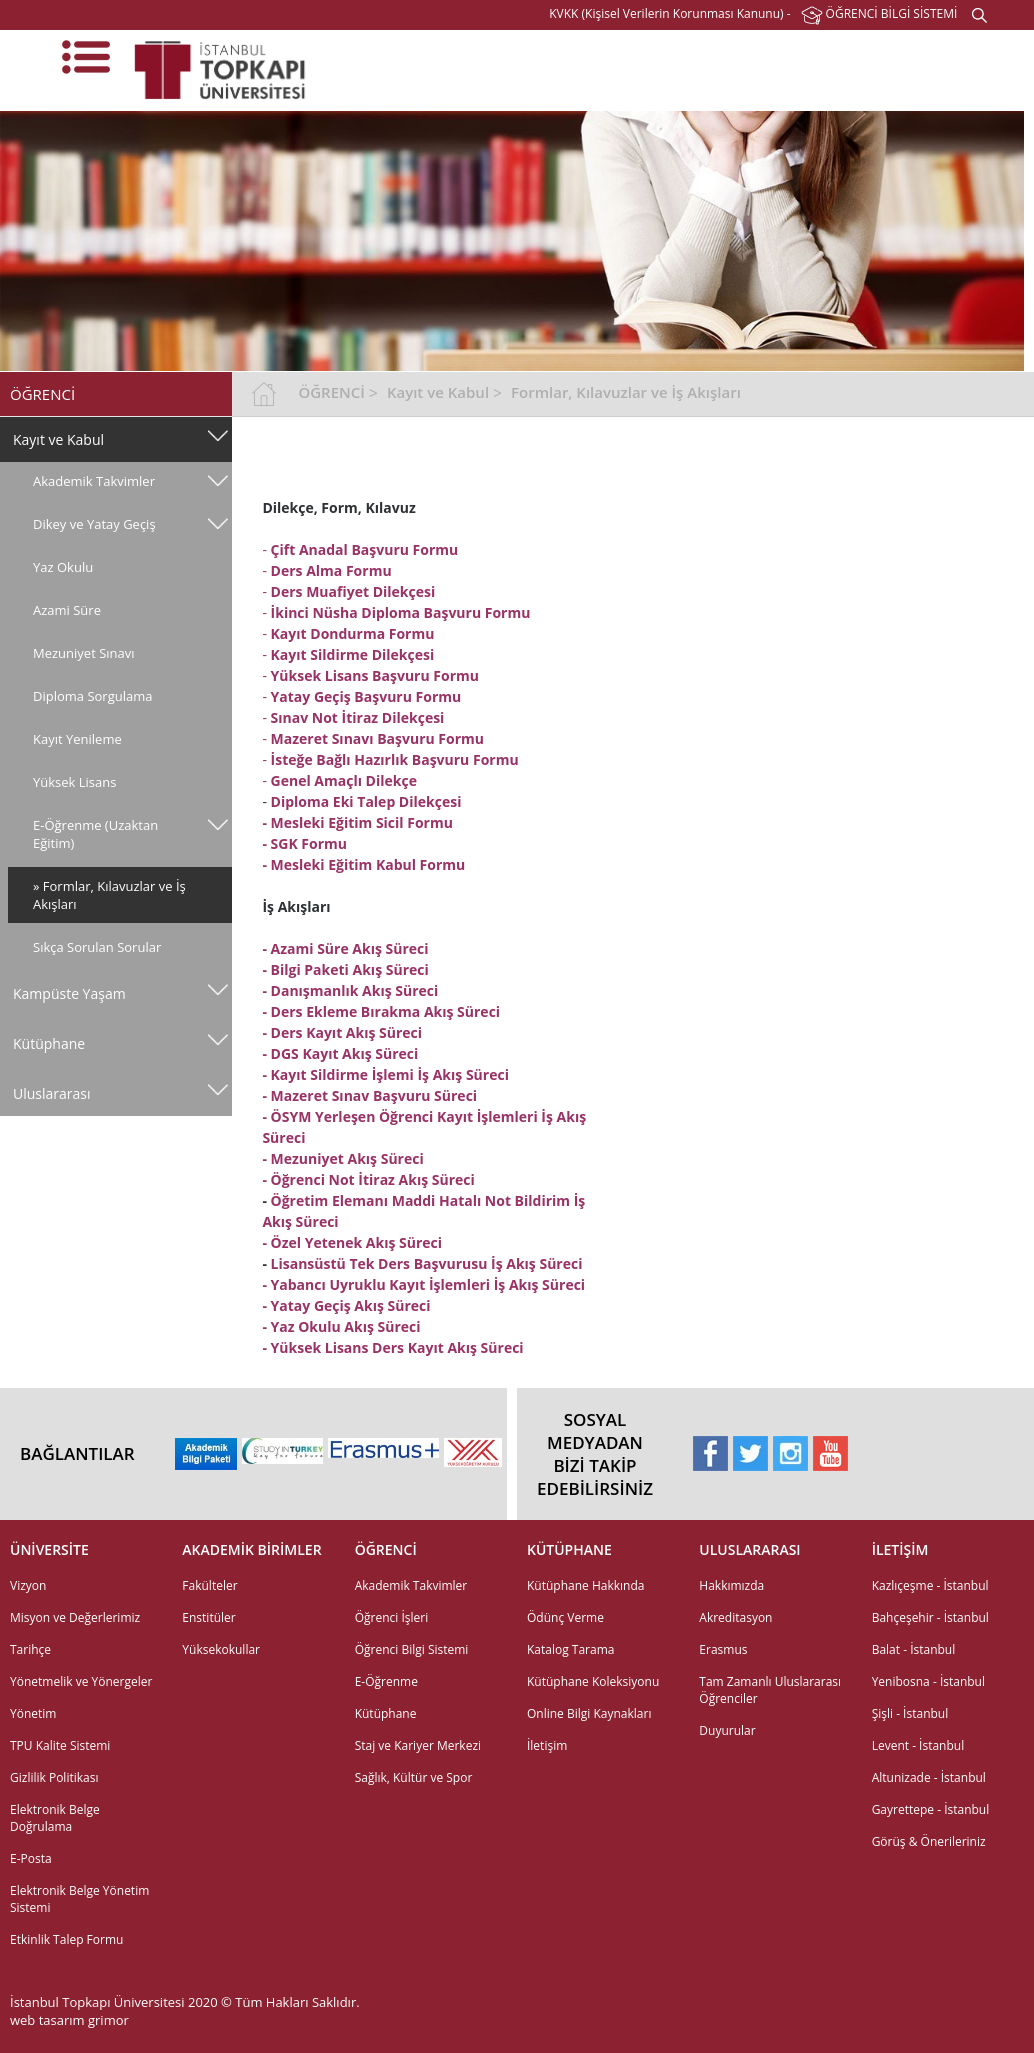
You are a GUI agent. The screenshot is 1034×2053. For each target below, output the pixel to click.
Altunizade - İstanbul (929, 1777)
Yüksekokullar (221, 1649)
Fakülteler (209, 1585)
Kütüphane (49, 1043)
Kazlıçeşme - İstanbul (930, 1585)
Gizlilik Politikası (54, 1777)
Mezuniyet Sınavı (84, 653)
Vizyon (28, 1585)
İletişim (547, 1745)
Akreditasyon (735, 1617)
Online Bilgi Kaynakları (589, 1713)
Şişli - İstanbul (910, 1713)
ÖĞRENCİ (331, 392)
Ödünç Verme (565, 1617)
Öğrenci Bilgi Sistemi (412, 1649)
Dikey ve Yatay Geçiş (94, 524)
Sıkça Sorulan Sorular (97, 947)
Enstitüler (208, 1617)
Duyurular (727, 1730)
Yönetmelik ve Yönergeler (81, 1681)
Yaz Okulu (63, 567)
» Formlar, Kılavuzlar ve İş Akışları (109, 895)
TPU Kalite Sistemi (60, 1745)
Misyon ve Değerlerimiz (75, 1617)
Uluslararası (52, 1093)
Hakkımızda (731, 1585)
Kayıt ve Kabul (58, 439)
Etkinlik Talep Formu (66, 1939)
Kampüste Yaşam (69, 993)
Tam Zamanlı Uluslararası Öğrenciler (770, 1690)
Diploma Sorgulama (92, 696)
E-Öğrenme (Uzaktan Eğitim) (95, 834)
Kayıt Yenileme (77, 739)
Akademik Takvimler (94, 481)
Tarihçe (30, 1649)
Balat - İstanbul (914, 1649)
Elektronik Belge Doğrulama (55, 1818)
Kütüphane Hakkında (585, 1585)
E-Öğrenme (386, 1681)
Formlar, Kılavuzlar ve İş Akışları (626, 392)
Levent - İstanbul (918, 1745)
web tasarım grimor (69, 2020)
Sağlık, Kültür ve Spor (414, 1777)
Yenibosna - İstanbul (928, 1681)
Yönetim (33, 1713)
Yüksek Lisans (74, 782)
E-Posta (31, 1858)
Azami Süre (67, 610)
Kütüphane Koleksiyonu (593, 1681)
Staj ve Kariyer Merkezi (418, 1745)
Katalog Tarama (570, 1649)
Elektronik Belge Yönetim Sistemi (79, 1899)
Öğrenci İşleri (392, 1617)
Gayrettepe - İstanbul (931, 1809)
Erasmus (723, 1649)
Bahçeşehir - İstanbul (930, 1617)
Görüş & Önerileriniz (929, 1841)
